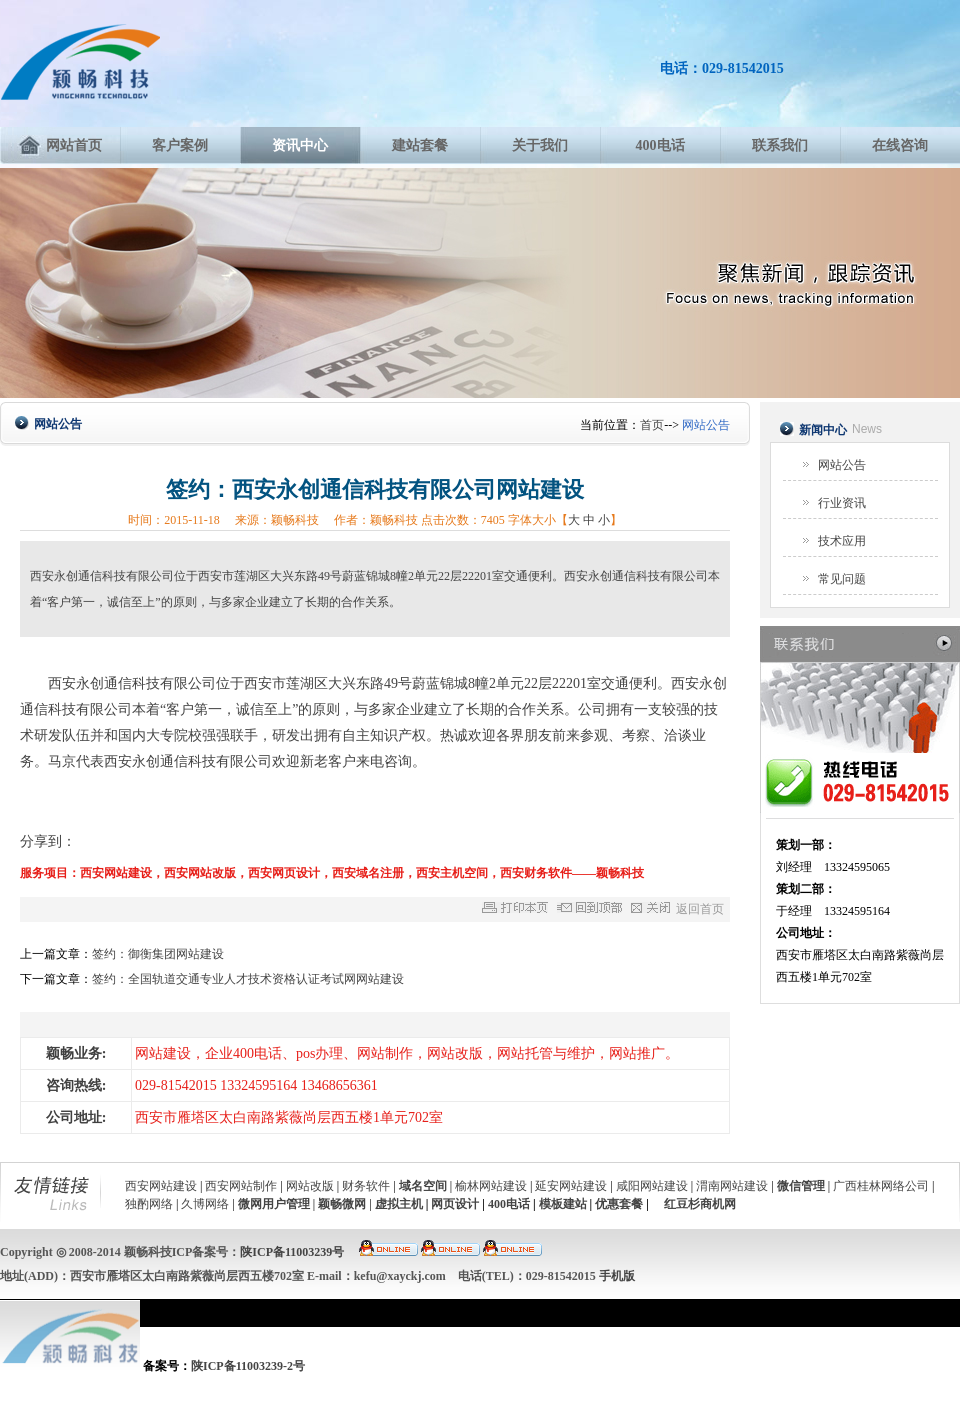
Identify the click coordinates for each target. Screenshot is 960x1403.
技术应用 (842, 541)
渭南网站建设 (732, 1186)
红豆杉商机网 (700, 1204)
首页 (652, 425)
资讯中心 (300, 145)
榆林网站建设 (491, 1186)
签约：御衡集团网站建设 (158, 954)
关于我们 (540, 145)
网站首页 (60, 145)
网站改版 (310, 1186)
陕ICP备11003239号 (292, 1252)
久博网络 (205, 1204)
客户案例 (180, 145)
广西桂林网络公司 (881, 1186)
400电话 (660, 145)
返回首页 (700, 909)
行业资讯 (842, 503)
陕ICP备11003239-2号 (248, 1366)
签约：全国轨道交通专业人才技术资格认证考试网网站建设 (248, 979)
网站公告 (842, 465)
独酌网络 (149, 1204)
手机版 (617, 1276)
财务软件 (366, 1186)
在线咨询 (900, 145)
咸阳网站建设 (652, 1186)
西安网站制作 (241, 1186)
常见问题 (842, 579)
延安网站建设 (571, 1186)
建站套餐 (420, 145)
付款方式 (737, 1389)
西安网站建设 (161, 1186)
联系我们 (780, 145)
